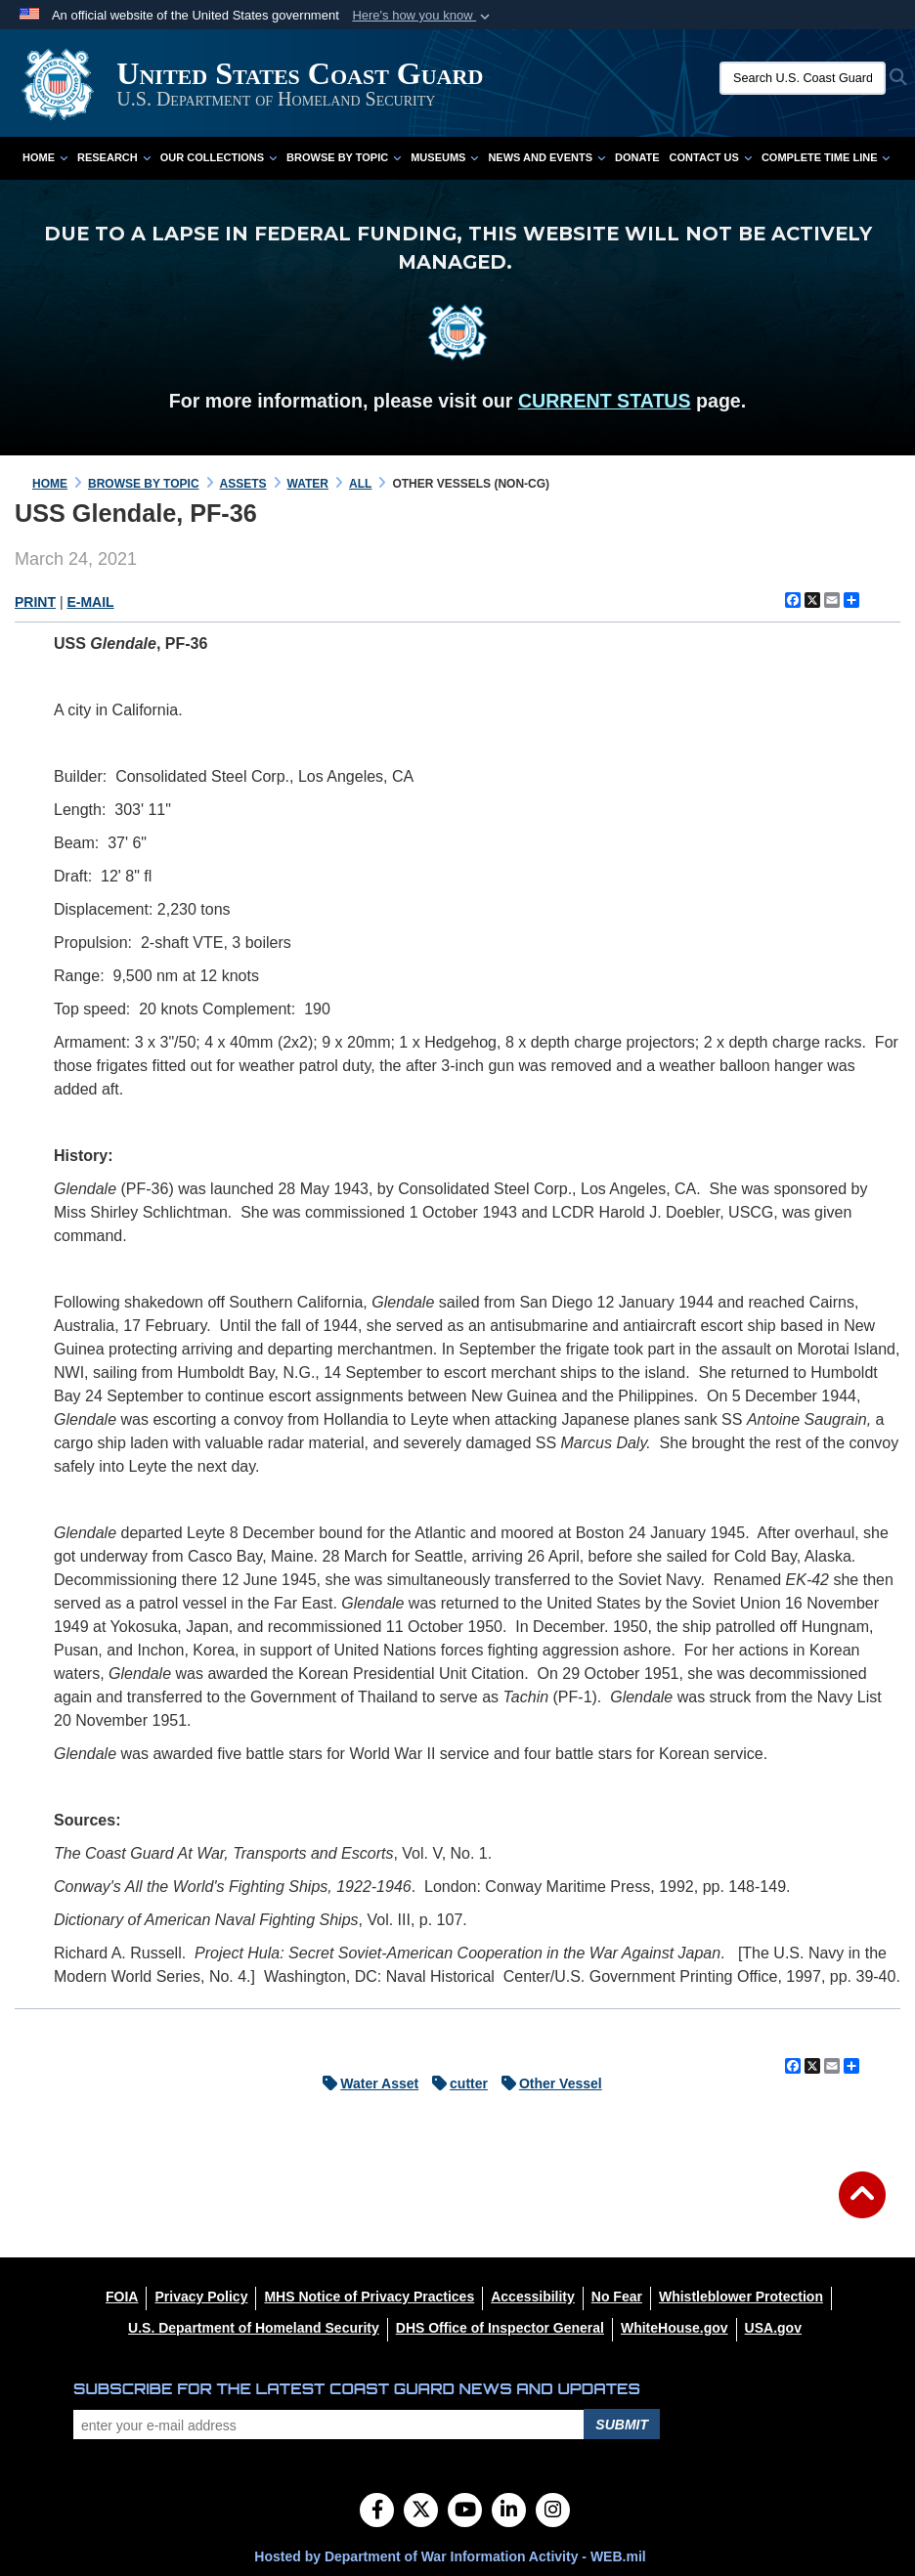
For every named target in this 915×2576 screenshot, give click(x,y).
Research (114, 157)
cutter (455, 2083)
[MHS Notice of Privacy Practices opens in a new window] (369, 2296)
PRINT (35, 602)
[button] (423, 15)
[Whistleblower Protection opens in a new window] (741, 2296)
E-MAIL (89, 602)
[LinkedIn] (509, 2511)
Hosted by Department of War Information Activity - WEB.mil (449, 2556)
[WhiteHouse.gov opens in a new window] (674, 2328)
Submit (621, 2424)
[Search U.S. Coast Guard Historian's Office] (802, 78)
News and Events (546, 157)
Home (44, 157)
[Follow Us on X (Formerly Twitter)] (421, 2511)
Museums (444, 157)
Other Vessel (547, 2083)
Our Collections (218, 157)
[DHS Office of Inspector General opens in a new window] (500, 2328)
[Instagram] (553, 2511)
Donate (637, 157)
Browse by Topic (343, 157)
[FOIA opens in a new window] (122, 2296)
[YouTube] (465, 2511)
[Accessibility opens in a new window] (533, 2296)
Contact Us (711, 157)
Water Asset (365, 2083)
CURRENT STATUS (604, 400)
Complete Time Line (826, 157)
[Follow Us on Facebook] (377, 2511)
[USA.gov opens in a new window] (773, 2328)
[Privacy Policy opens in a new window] (200, 2296)
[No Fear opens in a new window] (616, 2296)
